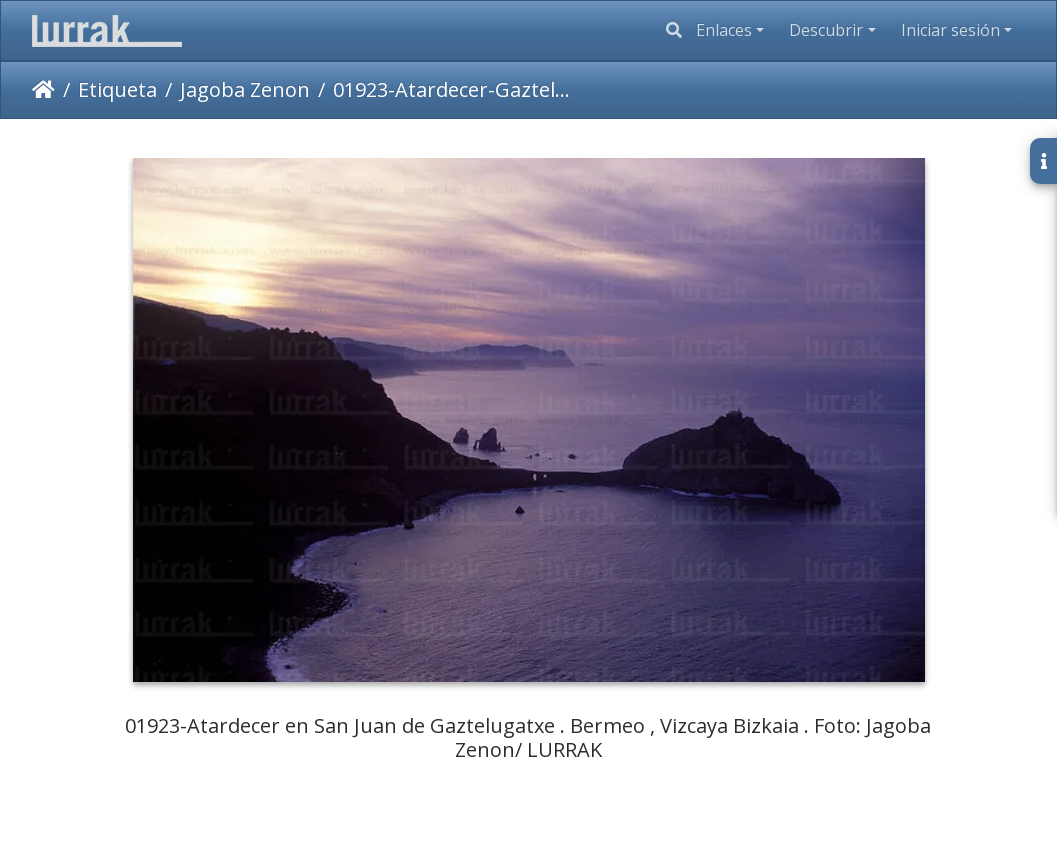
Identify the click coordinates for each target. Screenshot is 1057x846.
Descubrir (826, 30)
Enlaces (724, 30)
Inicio (43, 90)
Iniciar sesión (950, 30)
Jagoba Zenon (245, 89)
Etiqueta (117, 89)
